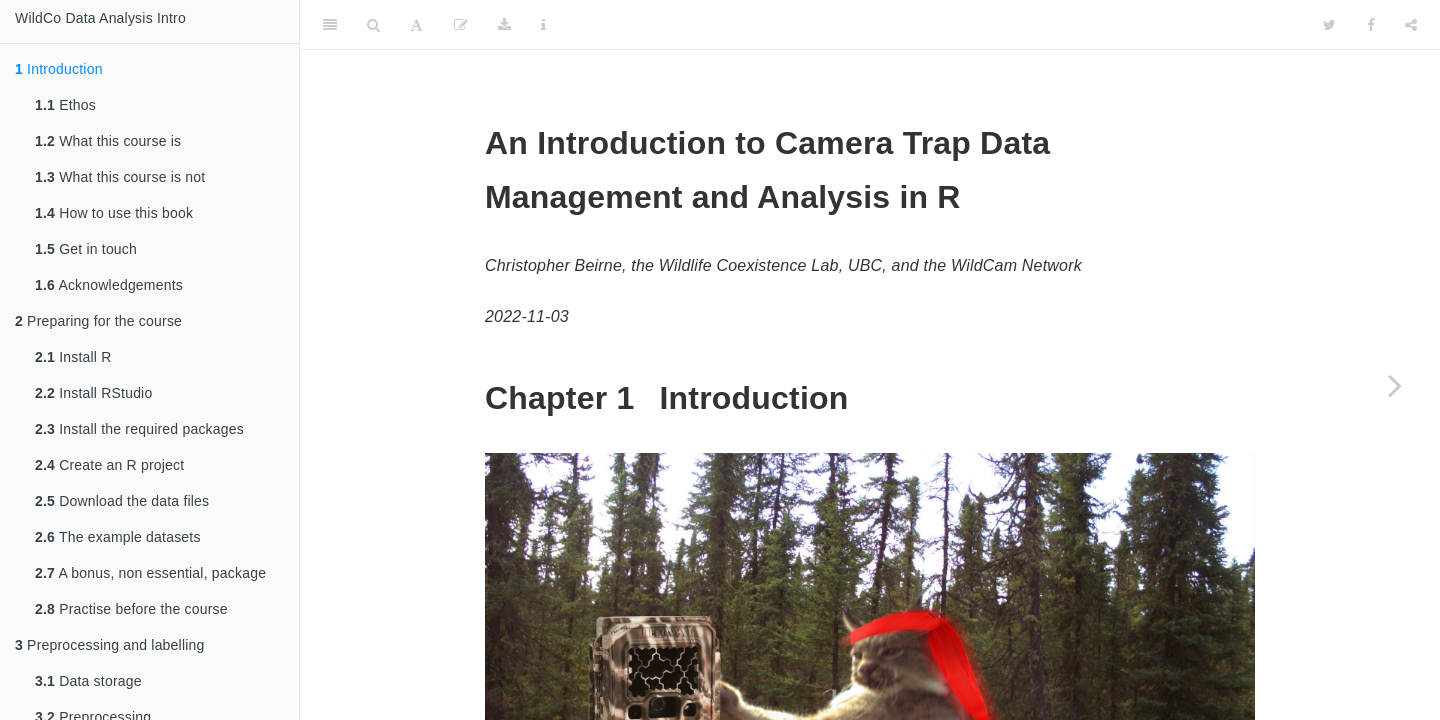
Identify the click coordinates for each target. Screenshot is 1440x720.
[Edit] (461, 25)
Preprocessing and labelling (110, 645)
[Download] (504, 25)
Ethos (65, 105)
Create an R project (109, 465)
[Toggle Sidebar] (330, 25)
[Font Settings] (416, 25)
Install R (73, 357)
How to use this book (114, 213)
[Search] (373, 25)
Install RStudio (93, 393)
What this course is (108, 141)
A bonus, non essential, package (150, 573)
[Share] (1411, 25)
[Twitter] (1329, 25)
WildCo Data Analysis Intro (100, 18)
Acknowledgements (109, 285)
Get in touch (86, 249)
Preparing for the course (98, 321)
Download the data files (122, 501)
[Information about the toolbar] (543, 25)
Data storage (88, 681)
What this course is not (120, 177)
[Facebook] (1371, 25)
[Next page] (1395, 385)
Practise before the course (131, 609)
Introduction (59, 69)
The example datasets (118, 537)
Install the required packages (139, 429)
